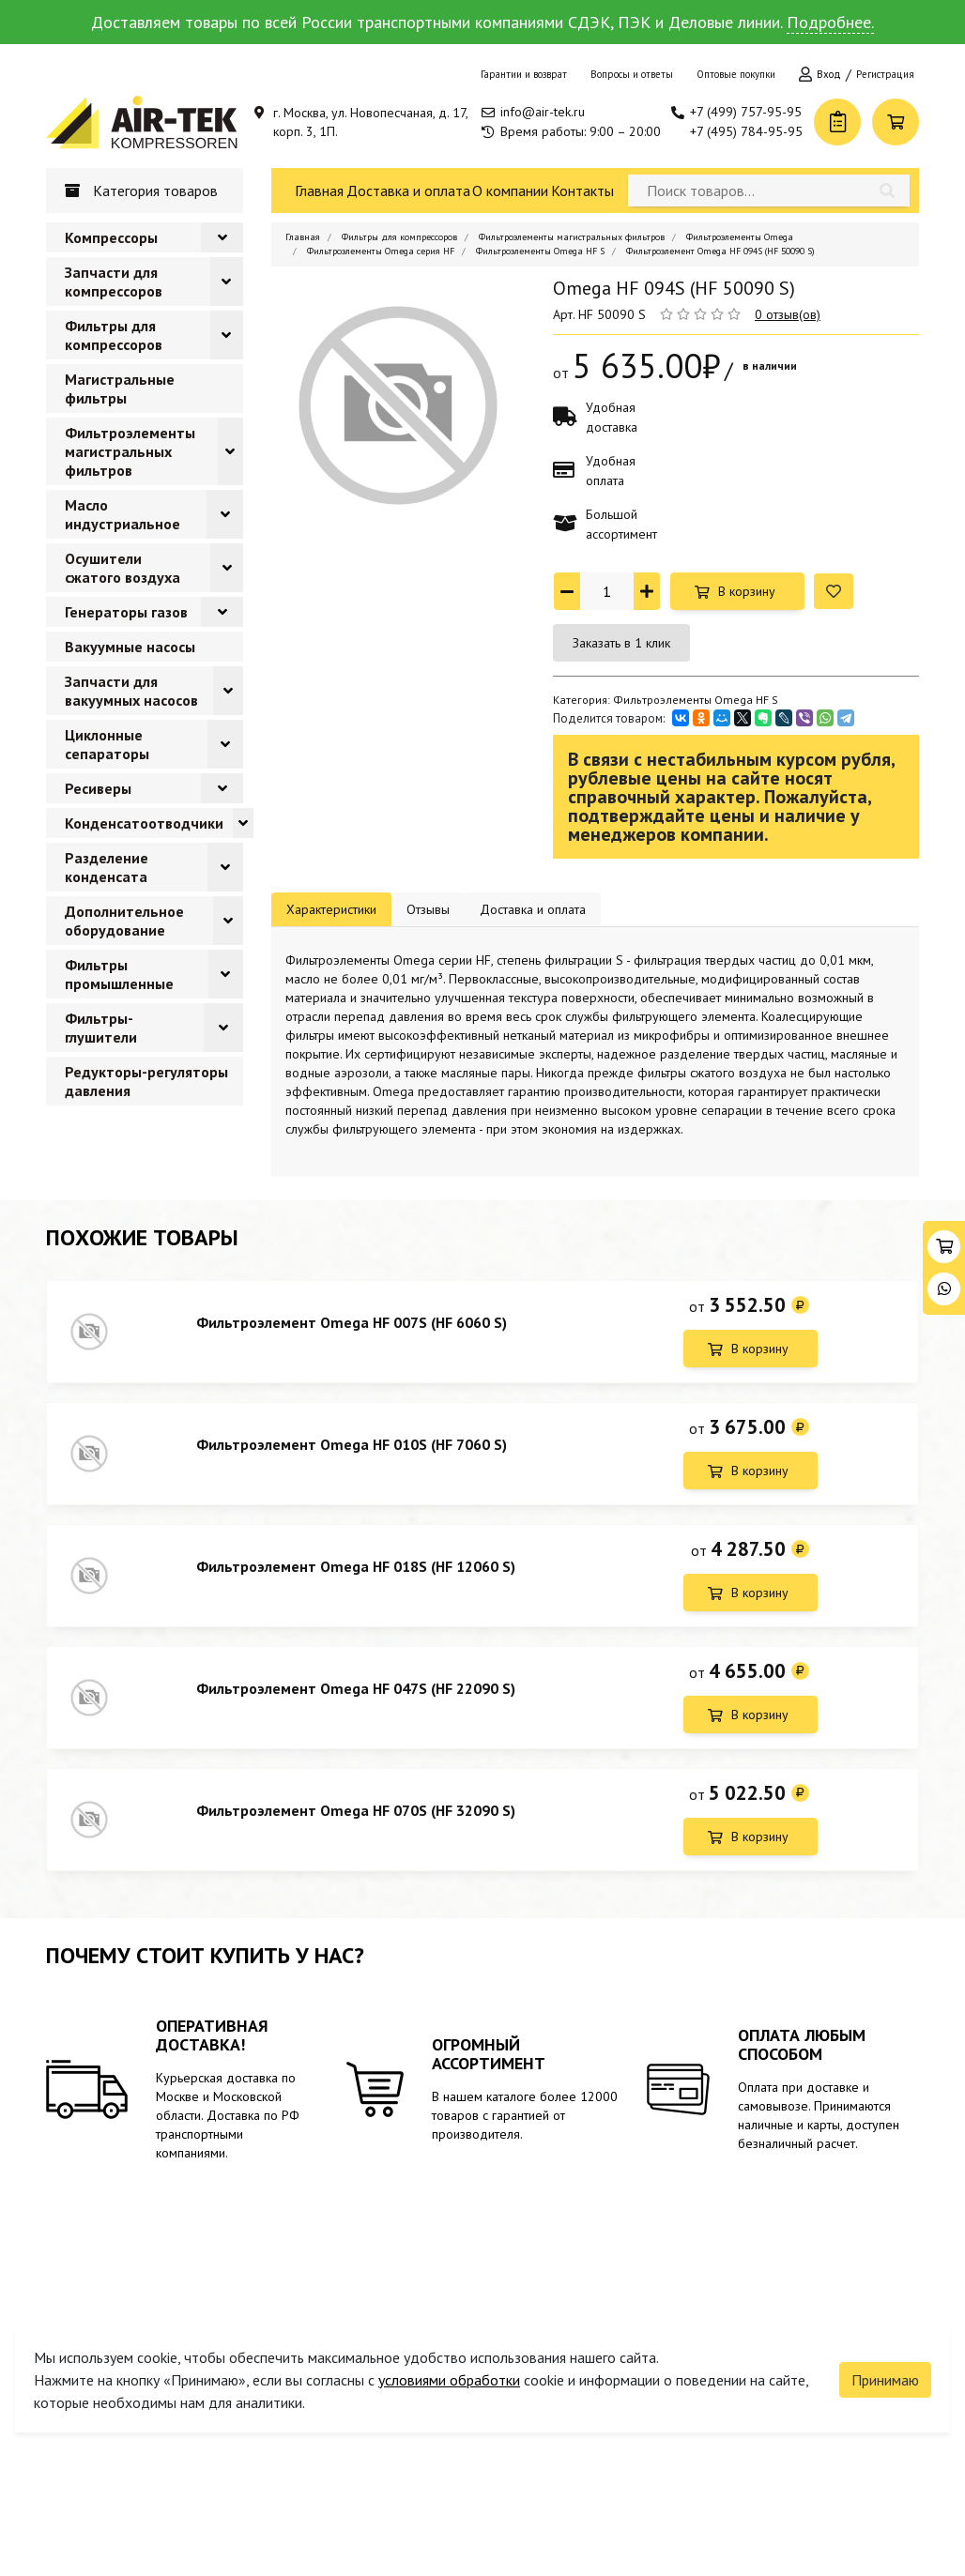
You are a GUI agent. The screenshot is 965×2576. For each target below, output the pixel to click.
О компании (510, 190)
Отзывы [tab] (428, 909)
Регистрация (885, 74)
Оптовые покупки (736, 74)
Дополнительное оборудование (124, 920)
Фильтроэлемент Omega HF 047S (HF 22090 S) (355, 1688)
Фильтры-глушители (101, 1027)
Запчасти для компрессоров (113, 281)
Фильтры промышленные (119, 974)
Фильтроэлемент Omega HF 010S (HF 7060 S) (351, 1444)
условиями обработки (449, 2379)
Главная (319, 190)
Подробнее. (830, 22)
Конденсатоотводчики (144, 823)
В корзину (746, 591)
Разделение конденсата (106, 867)
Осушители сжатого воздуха (122, 568)
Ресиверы (98, 788)
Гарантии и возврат (524, 74)
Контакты (582, 190)
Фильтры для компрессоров (113, 335)
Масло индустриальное (122, 514)
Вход (829, 74)
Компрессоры (111, 237)
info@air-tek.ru (542, 111)
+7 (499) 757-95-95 (746, 111)
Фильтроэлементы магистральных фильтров (130, 451)
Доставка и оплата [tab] (533, 909)
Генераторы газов (126, 611)
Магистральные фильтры (120, 388)
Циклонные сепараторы (107, 744)
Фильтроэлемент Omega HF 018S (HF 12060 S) (355, 1566)
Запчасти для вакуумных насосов (131, 690)
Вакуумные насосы (130, 646)
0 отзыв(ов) (787, 314)
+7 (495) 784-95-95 (746, 131)
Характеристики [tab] (331, 909)
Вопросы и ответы (631, 74)
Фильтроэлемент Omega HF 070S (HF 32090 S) (355, 1810)
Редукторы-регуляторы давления (146, 1081)
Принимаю (885, 2379)
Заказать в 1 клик (621, 642)
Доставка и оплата (408, 190)
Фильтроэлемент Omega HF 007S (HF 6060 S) (351, 1322)
